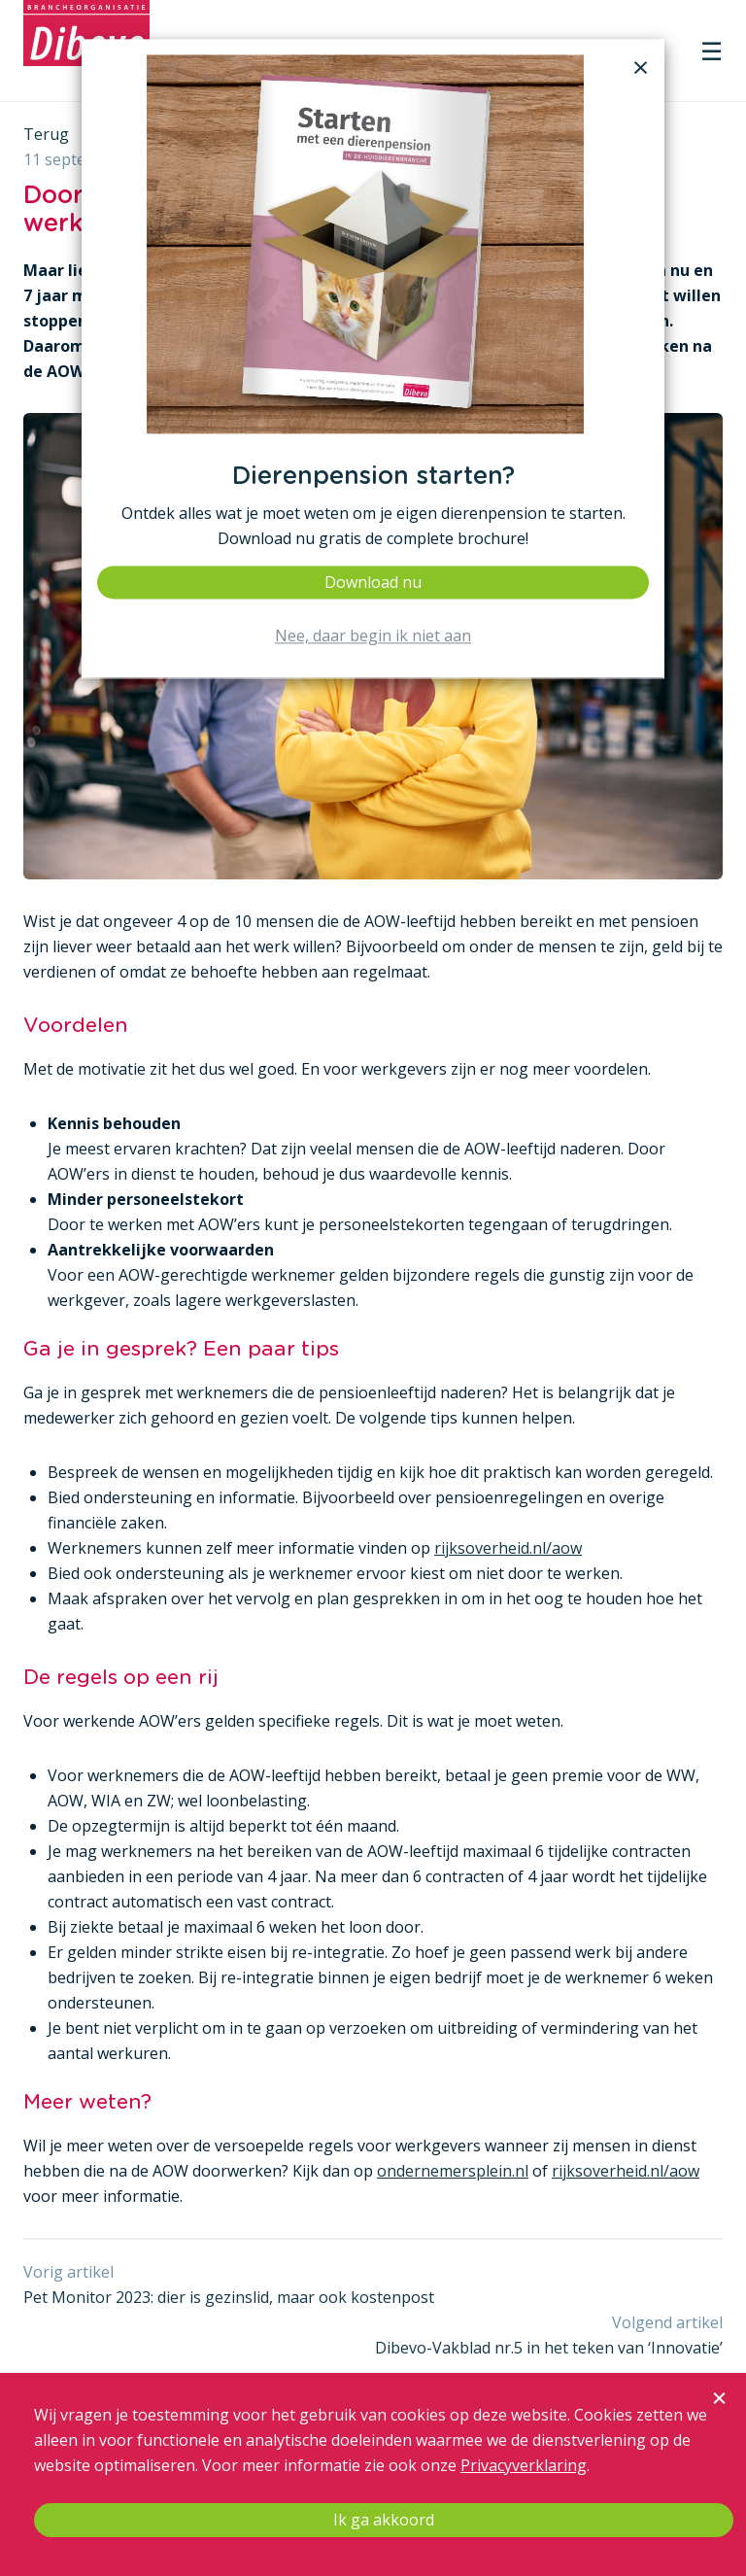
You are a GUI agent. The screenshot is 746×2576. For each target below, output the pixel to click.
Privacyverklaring (523, 2465)
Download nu (373, 582)
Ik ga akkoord (383, 2519)
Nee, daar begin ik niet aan (373, 636)
